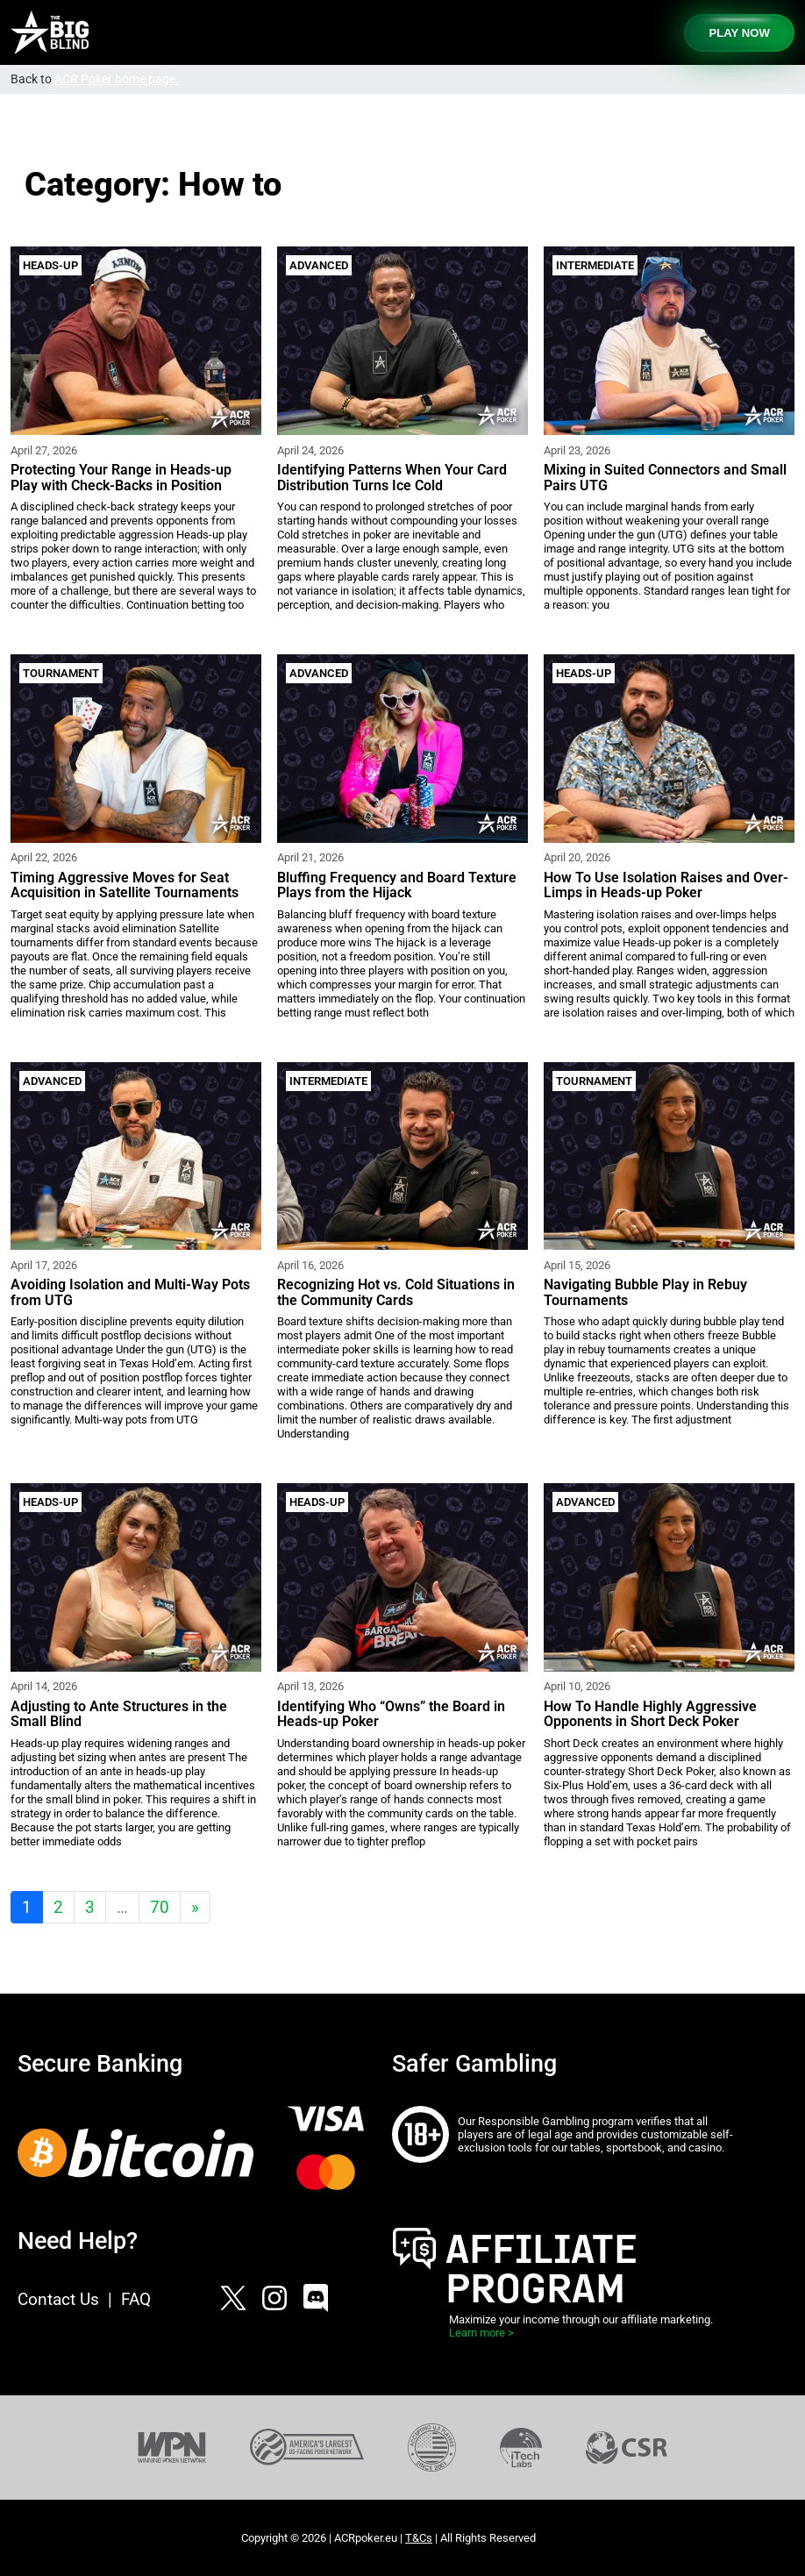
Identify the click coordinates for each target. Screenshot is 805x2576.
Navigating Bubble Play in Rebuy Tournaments (645, 1292)
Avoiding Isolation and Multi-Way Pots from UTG (130, 1292)
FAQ (136, 2299)
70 (159, 1907)
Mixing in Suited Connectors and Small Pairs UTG (665, 477)
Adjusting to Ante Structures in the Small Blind (119, 1714)
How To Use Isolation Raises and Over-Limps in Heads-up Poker (666, 885)
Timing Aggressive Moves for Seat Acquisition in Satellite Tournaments (125, 885)
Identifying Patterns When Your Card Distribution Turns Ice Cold (392, 477)
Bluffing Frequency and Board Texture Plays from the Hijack (396, 885)
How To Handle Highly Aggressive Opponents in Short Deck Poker (650, 1714)
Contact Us (58, 2299)
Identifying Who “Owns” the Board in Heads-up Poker (391, 1714)
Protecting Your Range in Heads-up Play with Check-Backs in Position (121, 477)
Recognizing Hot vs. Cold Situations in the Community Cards (396, 1292)
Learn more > (481, 2332)
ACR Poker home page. (116, 79)
